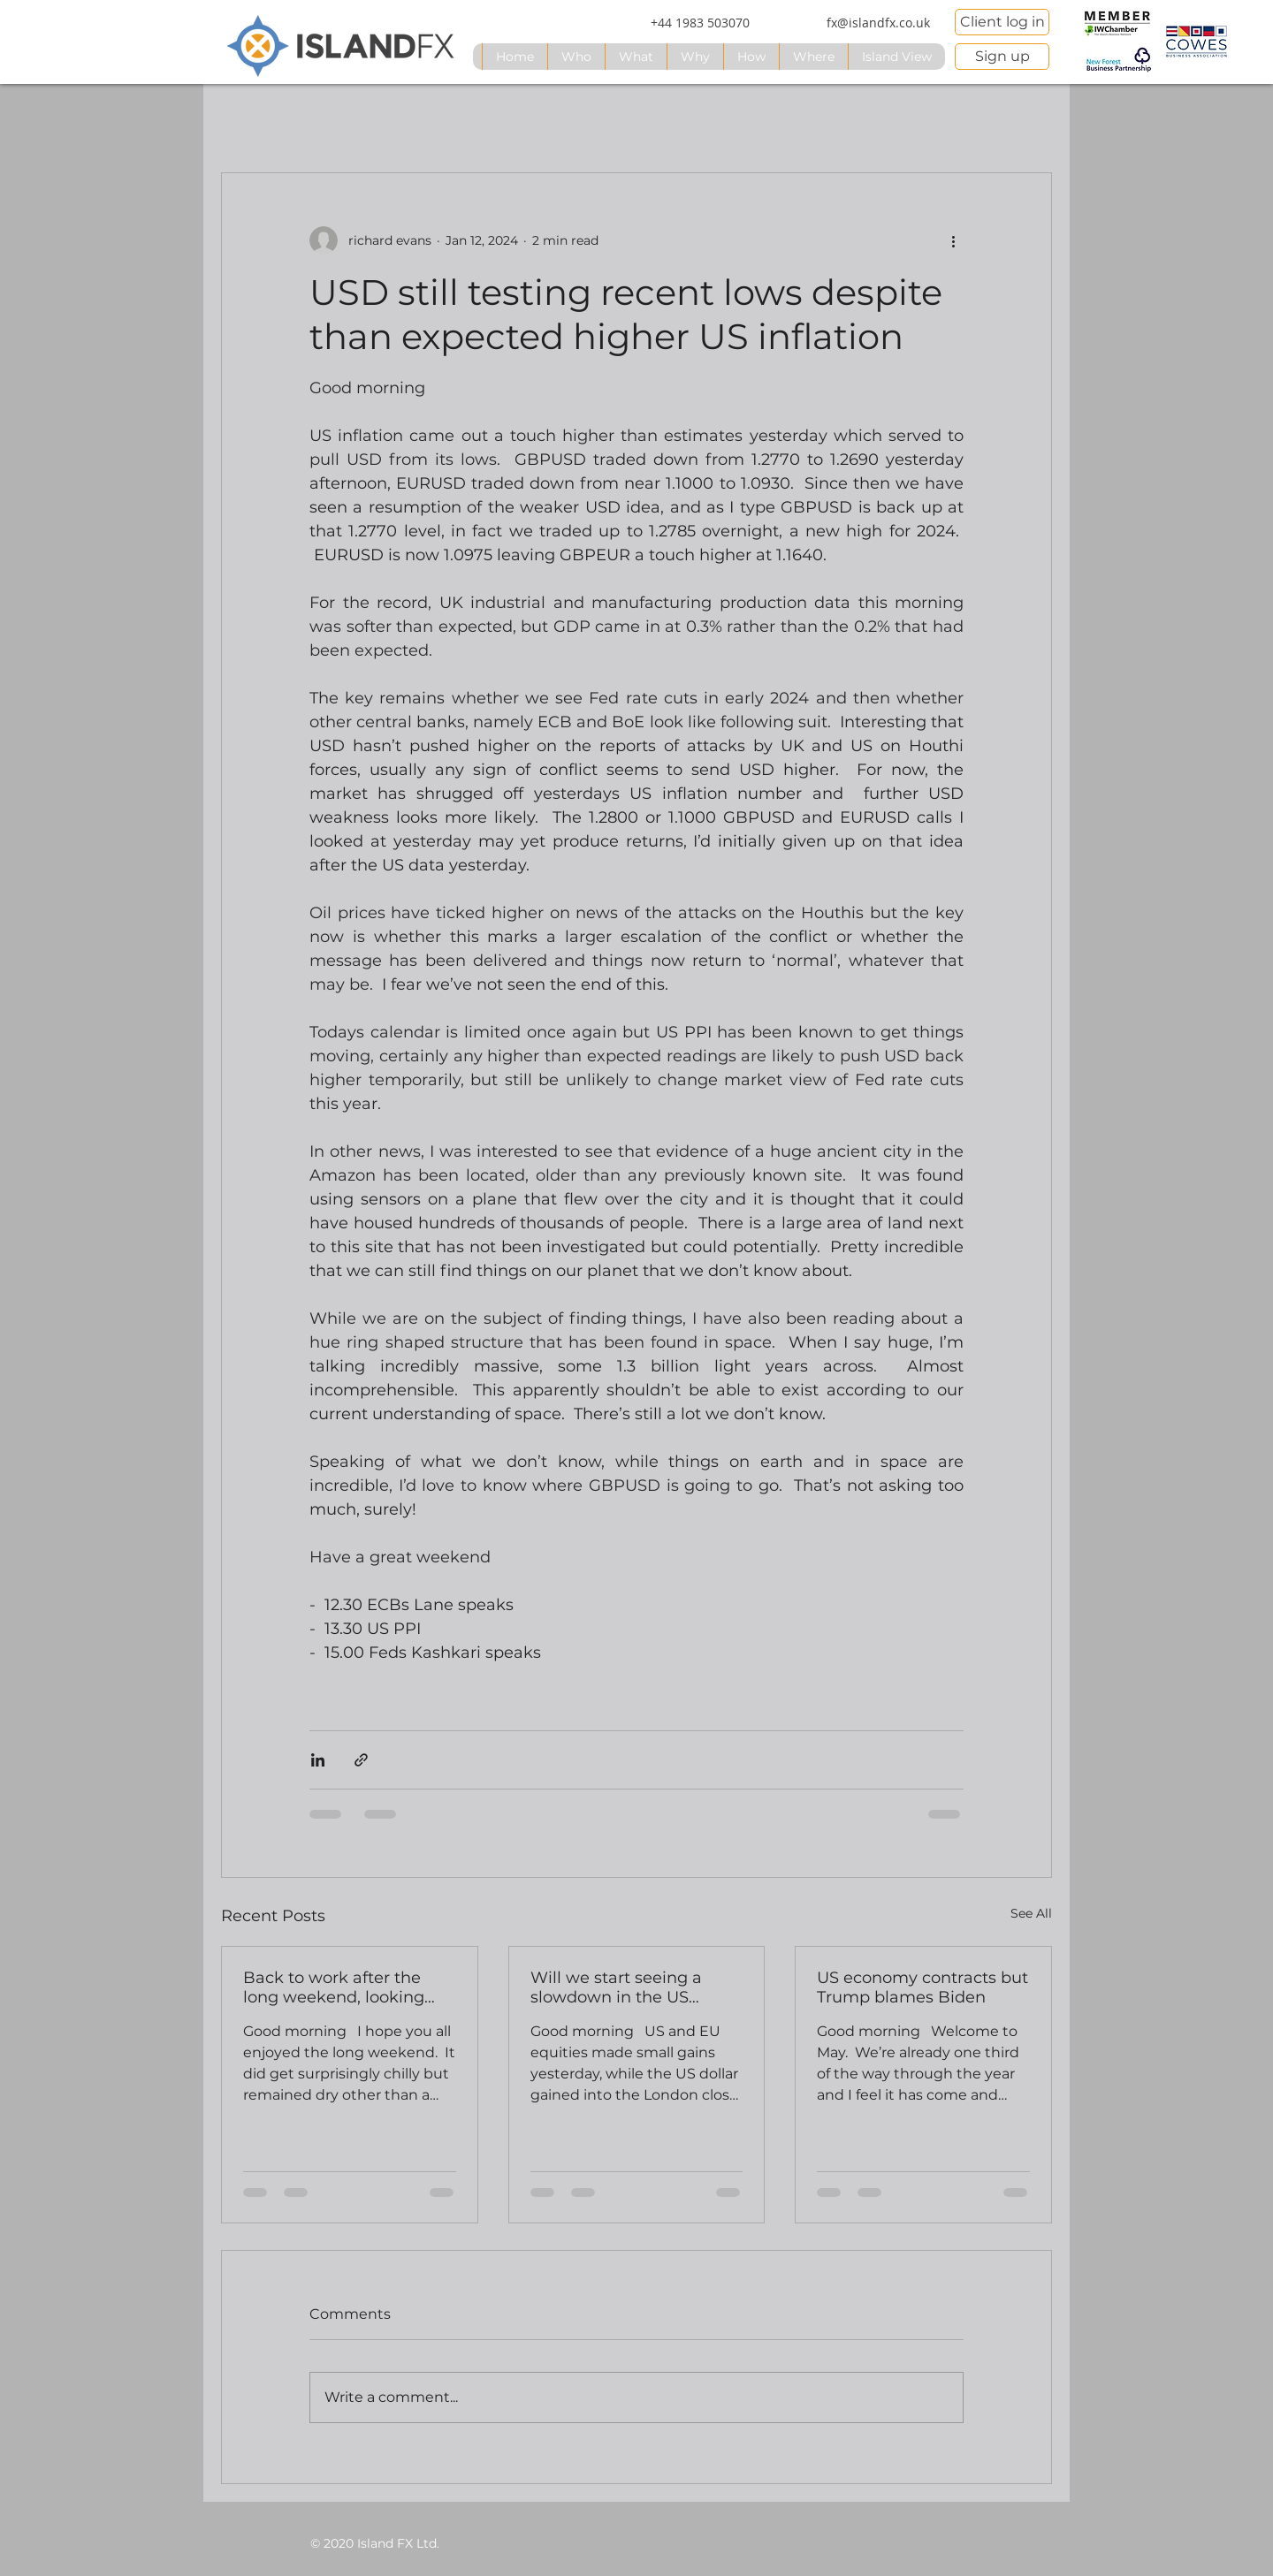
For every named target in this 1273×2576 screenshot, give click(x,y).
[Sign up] (1002, 56)
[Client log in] (1002, 22)
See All (1031, 1913)
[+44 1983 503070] (700, 23)
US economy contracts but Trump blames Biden (922, 1987)
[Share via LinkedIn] (317, 1760)
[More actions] (953, 240)
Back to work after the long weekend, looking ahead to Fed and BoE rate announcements (333, 1987)
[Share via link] (361, 1760)
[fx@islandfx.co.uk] (877, 23)
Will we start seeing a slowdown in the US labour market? (616, 1987)
